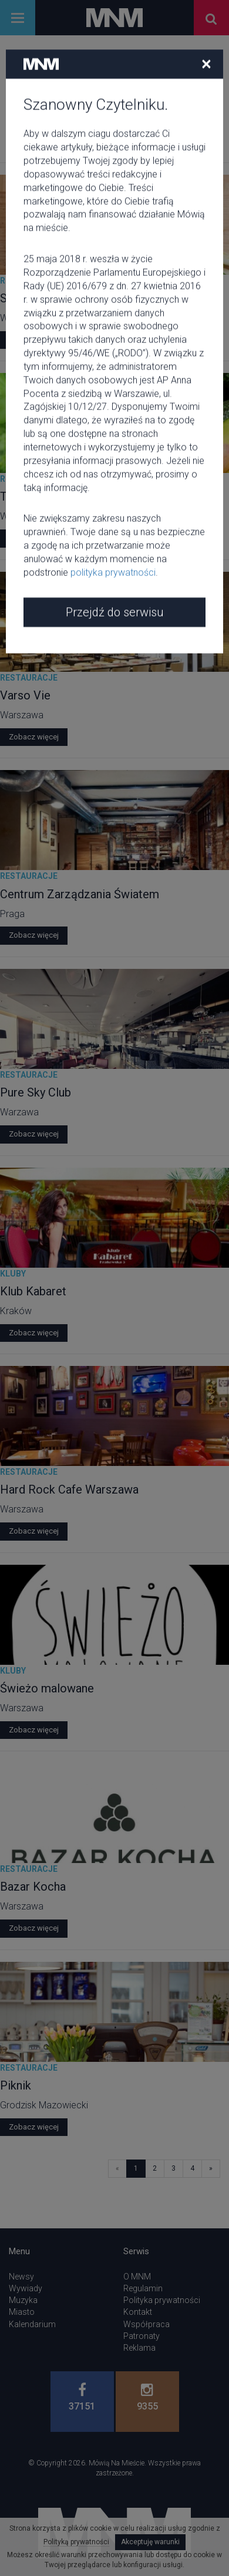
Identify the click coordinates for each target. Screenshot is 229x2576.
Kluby (13, 1273)
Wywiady (25, 2288)
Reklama (139, 2347)
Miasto (22, 2312)
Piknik (15, 2085)
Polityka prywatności (161, 2300)
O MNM (137, 2276)
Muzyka (23, 2300)
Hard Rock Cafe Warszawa (69, 1489)
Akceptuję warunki (150, 2542)
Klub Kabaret (33, 1291)
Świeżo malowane (47, 1688)
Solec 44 (23, 298)
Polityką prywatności (76, 2542)
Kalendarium (32, 2324)
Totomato (26, 496)
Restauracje (29, 280)
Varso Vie (25, 695)
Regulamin (143, 2288)
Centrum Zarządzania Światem (79, 894)
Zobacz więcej (34, 339)
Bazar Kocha (33, 1886)
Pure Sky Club (35, 1092)
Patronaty (141, 2336)
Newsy (21, 2276)
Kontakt (137, 2312)
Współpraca (146, 2324)
